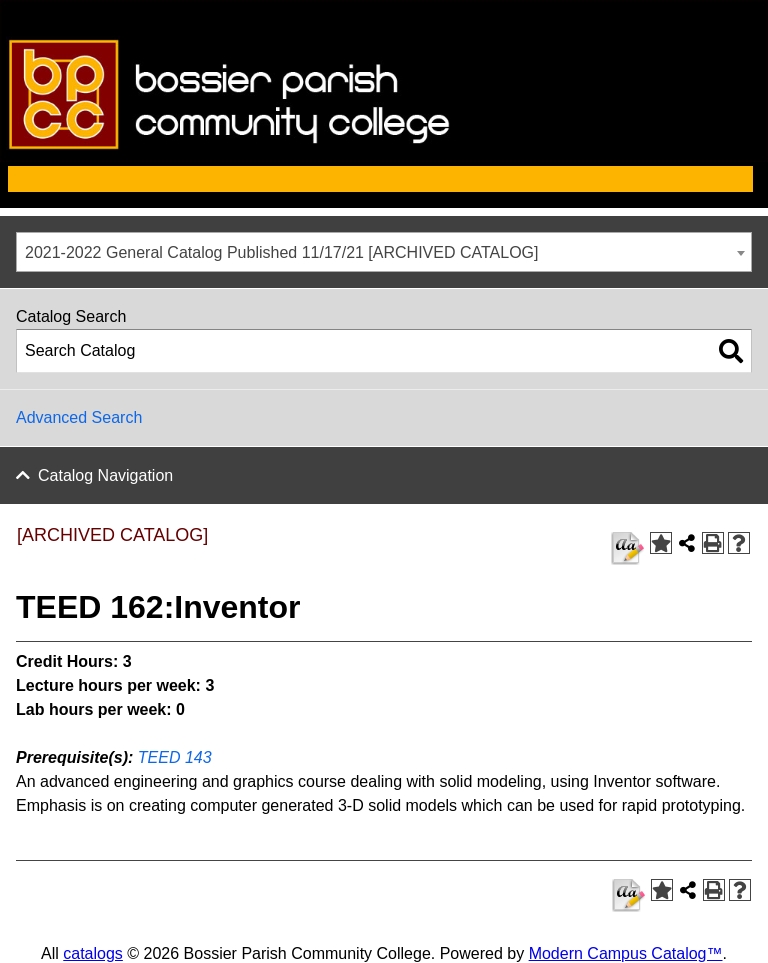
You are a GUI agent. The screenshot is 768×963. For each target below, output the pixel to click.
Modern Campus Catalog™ (626, 953)
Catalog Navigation (105, 475)
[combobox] (384, 252)
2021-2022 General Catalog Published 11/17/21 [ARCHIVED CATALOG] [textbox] (281, 252)
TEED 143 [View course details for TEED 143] (175, 757)
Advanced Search (79, 417)
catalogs (93, 953)
